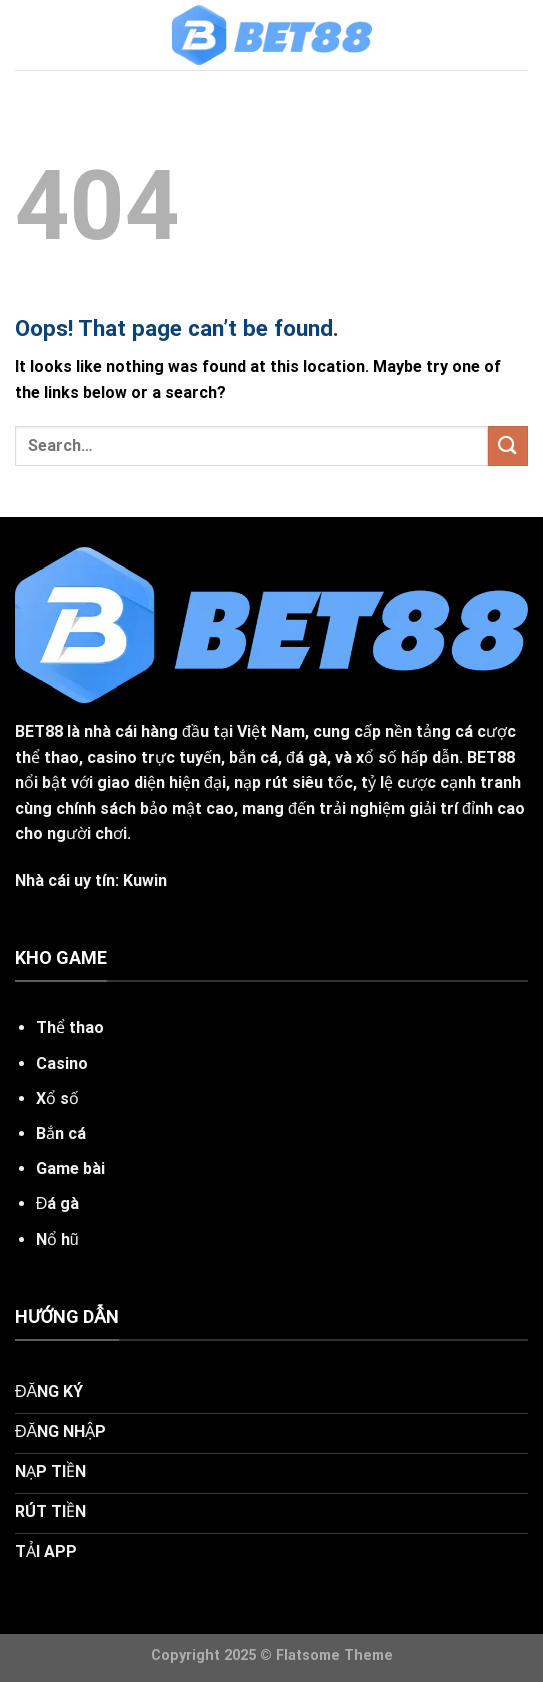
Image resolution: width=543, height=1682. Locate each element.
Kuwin (145, 880)
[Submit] (508, 445)
